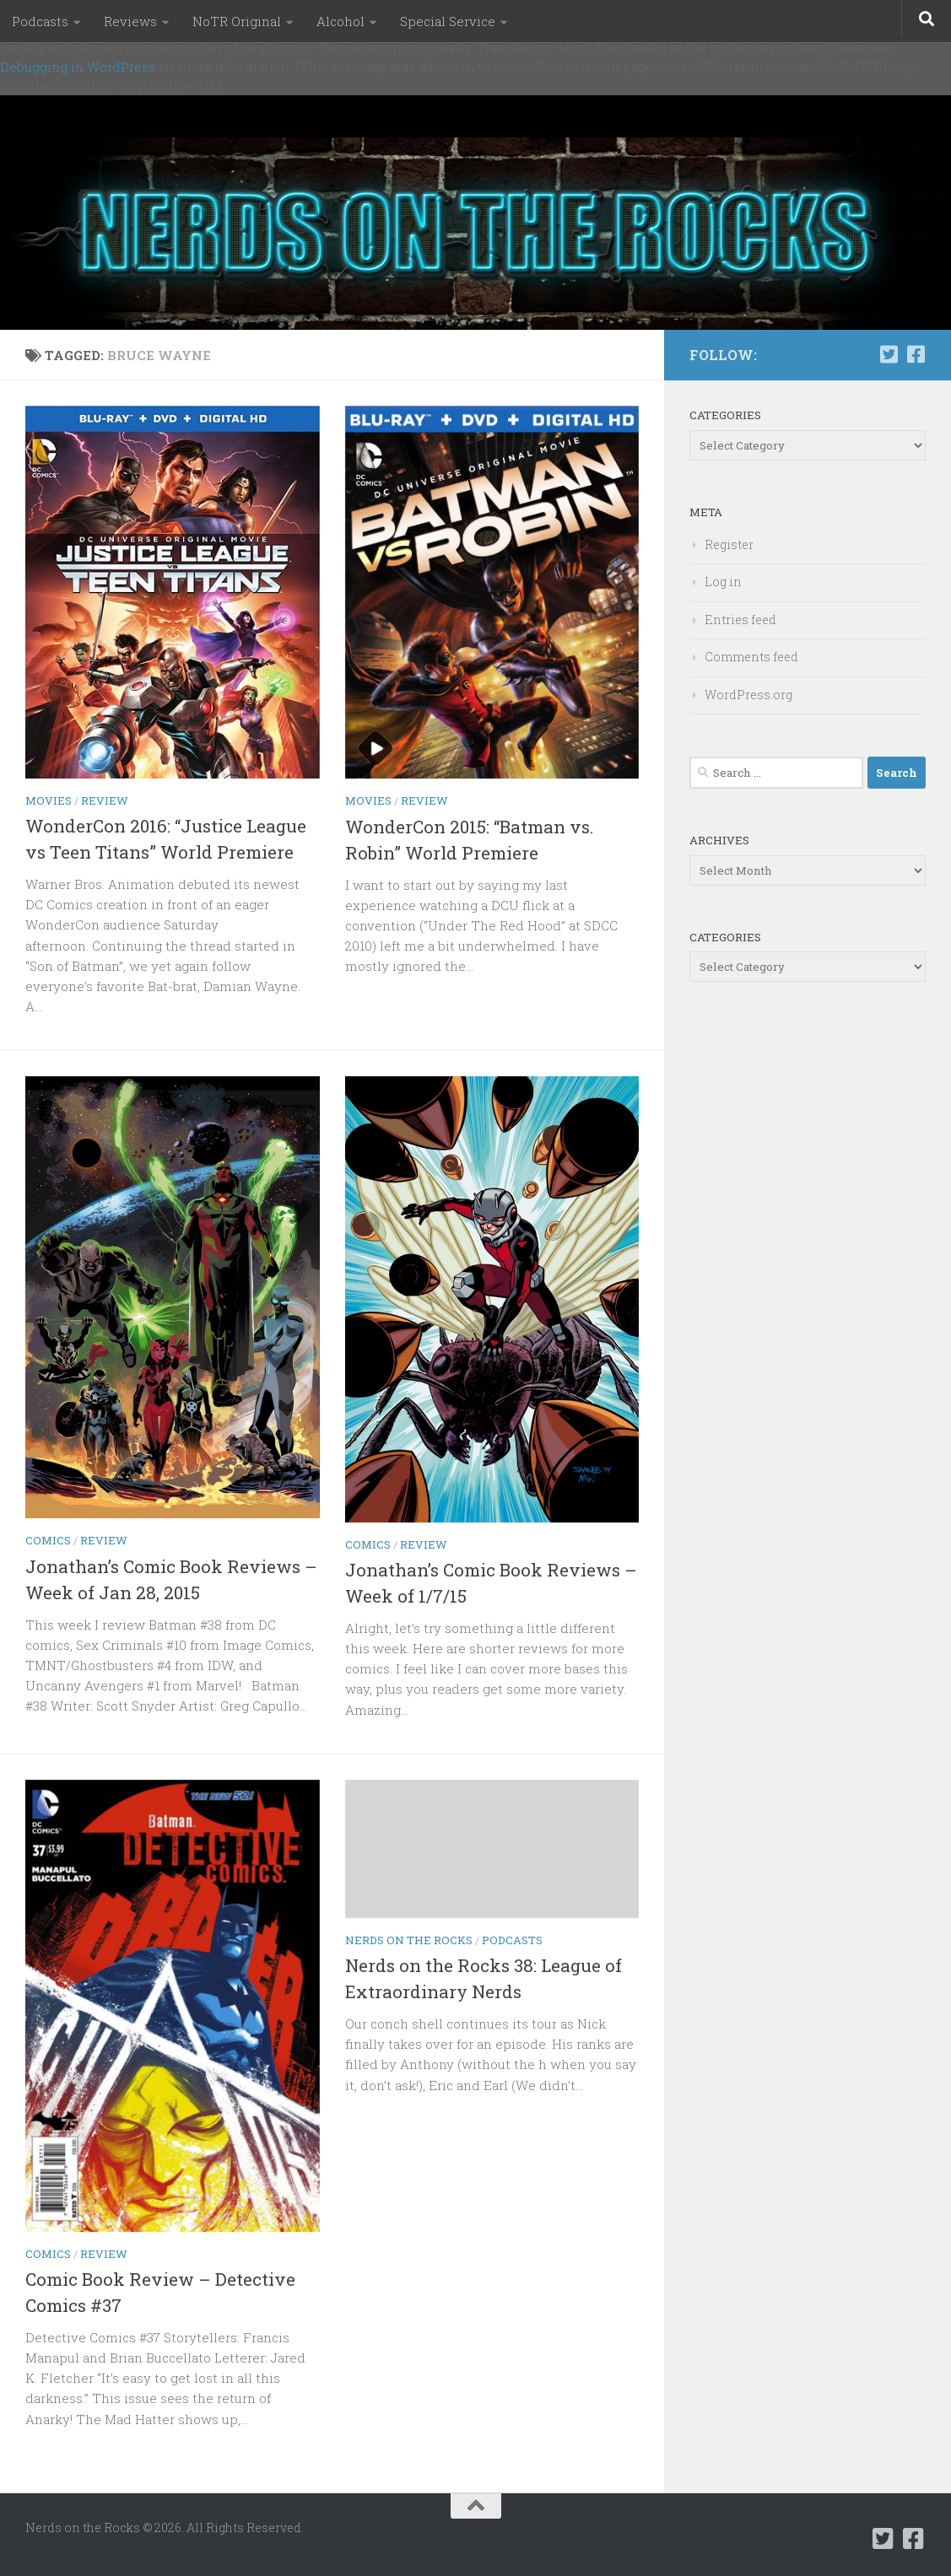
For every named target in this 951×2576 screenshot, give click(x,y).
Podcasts (40, 21)
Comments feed (751, 657)
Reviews (130, 21)
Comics (48, 1540)
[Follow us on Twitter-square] (888, 354)
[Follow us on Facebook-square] (915, 354)
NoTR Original (236, 21)
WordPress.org (748, 695)
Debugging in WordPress (77, 66)
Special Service (447, 21)
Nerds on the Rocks (409, 1940)
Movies (48, 800)
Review (104, 800)
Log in (723, 582)
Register (729, 544)
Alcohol (340, 21)
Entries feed (740, 620)
